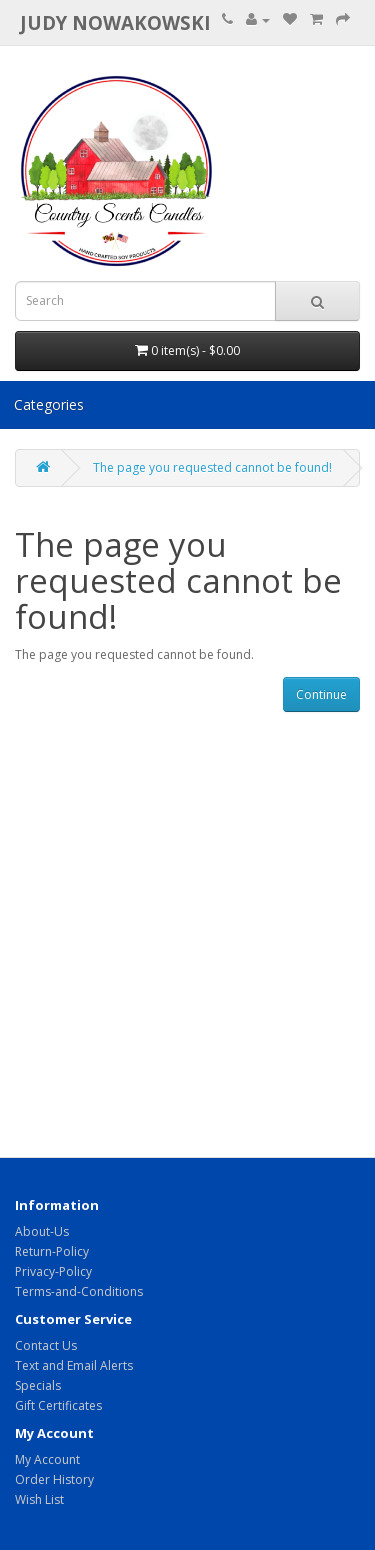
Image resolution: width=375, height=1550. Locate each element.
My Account (47, 1459)
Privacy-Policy (53, 1271)
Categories (49, 404)
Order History (54, 1479)
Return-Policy (52, 1251)
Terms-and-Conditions (79, 1291)
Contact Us (46, 1345)
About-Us (42, 1231)
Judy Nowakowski (115, 22)
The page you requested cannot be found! (212, 467)
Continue (321, 694)
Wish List (39, 1499)
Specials (38, 1385)
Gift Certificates (58, 1405)
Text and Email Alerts (74, 1365)
